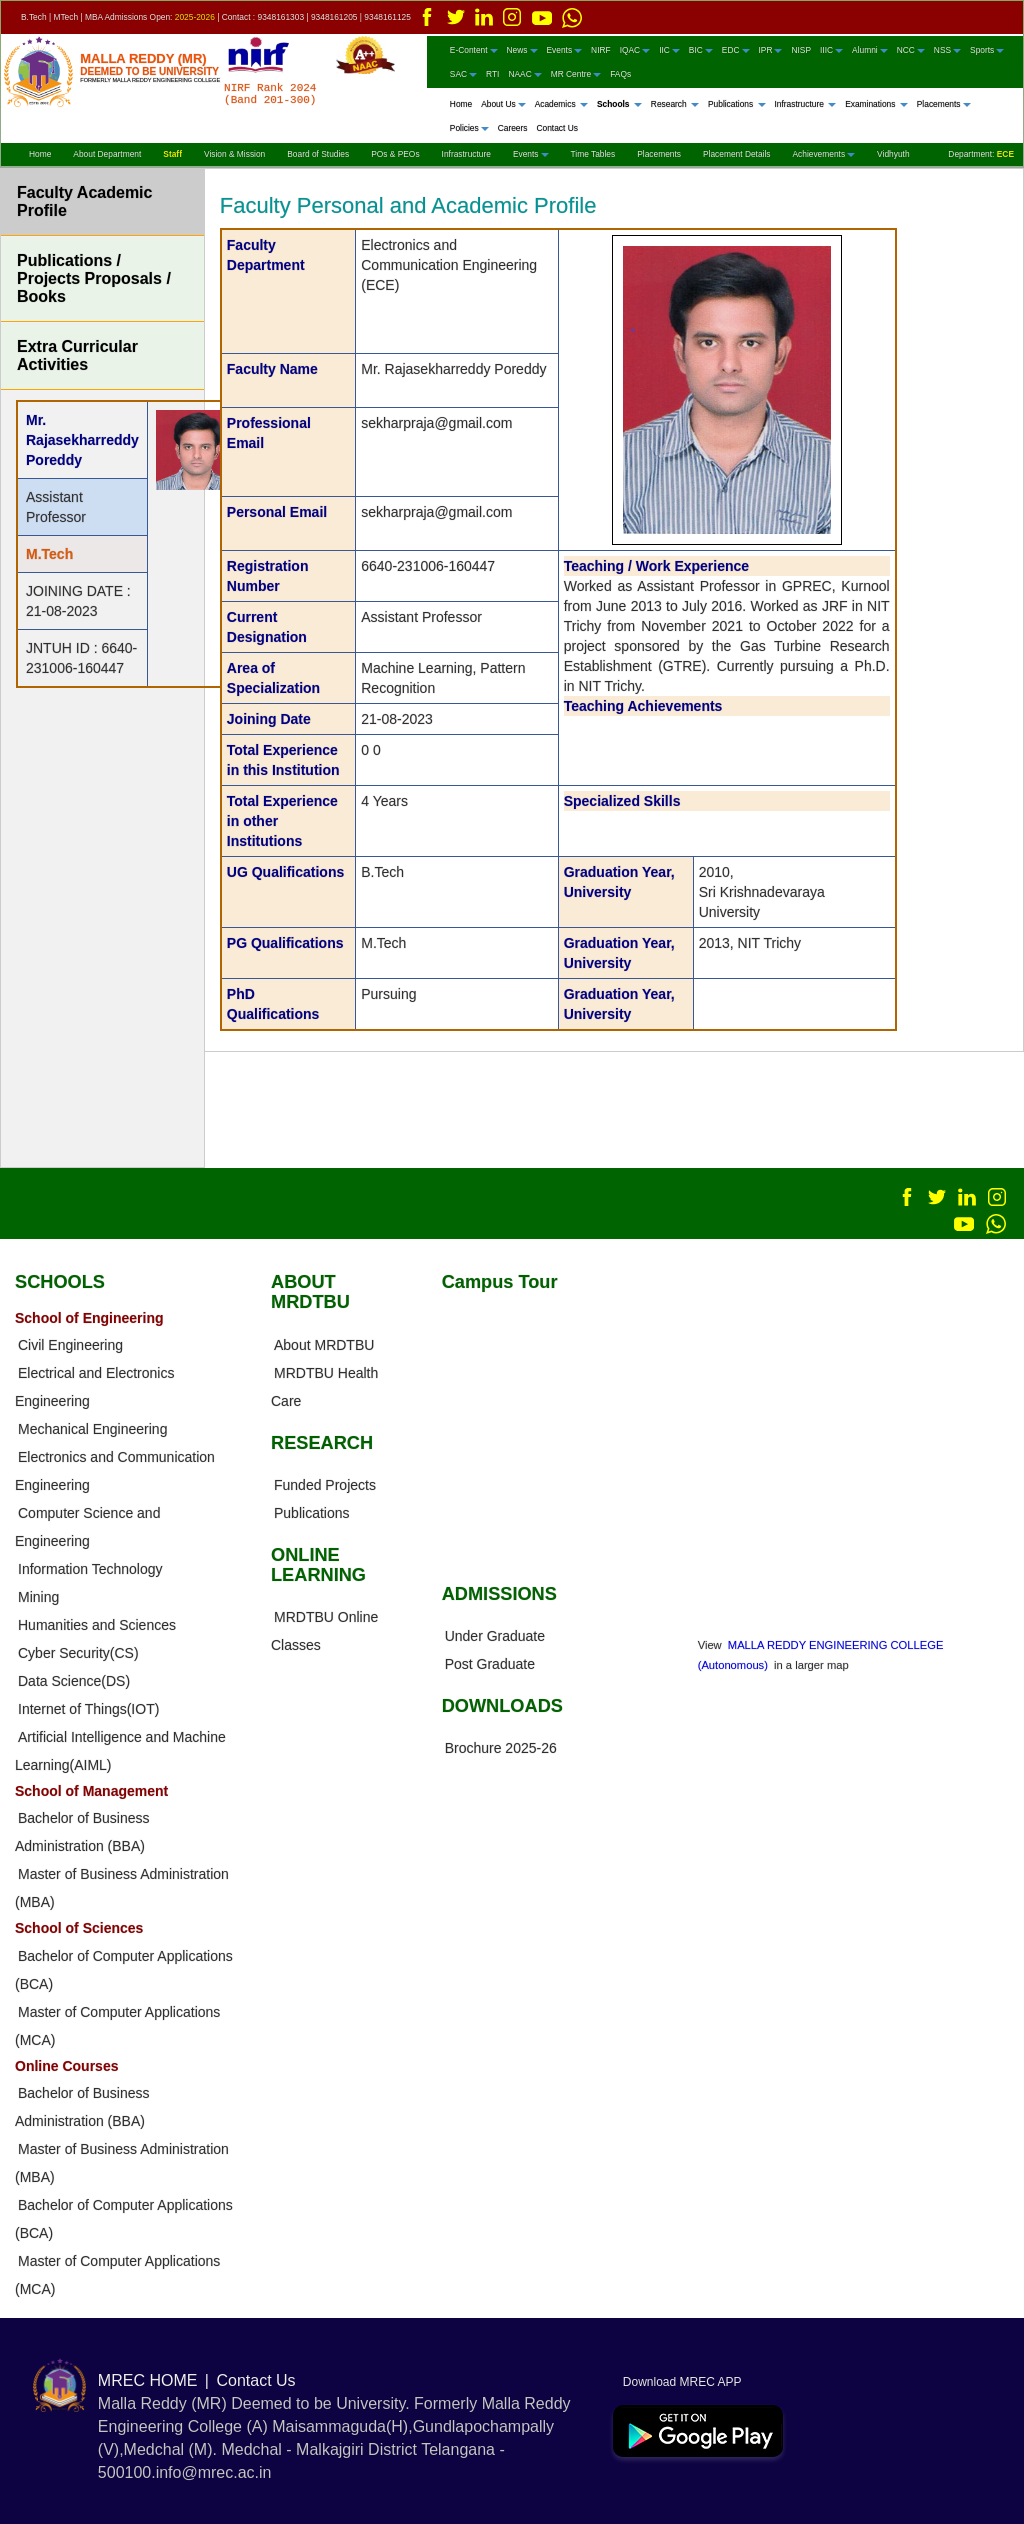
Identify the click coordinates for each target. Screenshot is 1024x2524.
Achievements (823, 154)
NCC (911, 50)
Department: (981, 154)
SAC (463, 74)
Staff (172, 154)
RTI (492, 74)
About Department (107, 154)
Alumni (870, 50)
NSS (947, 50)
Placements (944, 104)
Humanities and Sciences (97, 1625)
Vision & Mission (234, 154)
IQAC (635, 50)
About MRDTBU (324, 1345)
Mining (38, 1597)
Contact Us (556, 128)
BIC (701, 50)
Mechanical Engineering (92, 1429)
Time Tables (593, 154)
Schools (619, 104)
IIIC (831, 50)
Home (461, 104)
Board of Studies (318, 154)
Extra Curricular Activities (77, 355)
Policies (469, 128)
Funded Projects (325, 1485)
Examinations (876, 104)
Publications (737, 104)
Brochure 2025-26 (501, 1748)
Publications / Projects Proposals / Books (94, 278)
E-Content (474, 50)
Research (675, 104)
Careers (513, 128)
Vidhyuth (893, 154)
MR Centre (576, 74)
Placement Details (737, 154)
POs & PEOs (395, 154)
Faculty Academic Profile (84, 201)
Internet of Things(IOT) (88, 1709)
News (522, 50)
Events (565, 50)
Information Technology (90, 1569)
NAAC (524, 74)
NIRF (601, 50)
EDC (736, 50)
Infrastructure (806, 104)
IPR (771, 50)
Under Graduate (495, 1636)
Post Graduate (490, 1664)
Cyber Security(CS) (78, 1653)
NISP (801, 50)
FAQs (620, 74)
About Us (503, 104)
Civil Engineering (70, 1345)
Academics (561, 104)
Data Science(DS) (74, 1681)
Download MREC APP (677, 2382)
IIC (669, 50)
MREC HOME (148, 2380)
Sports (987, 50)
